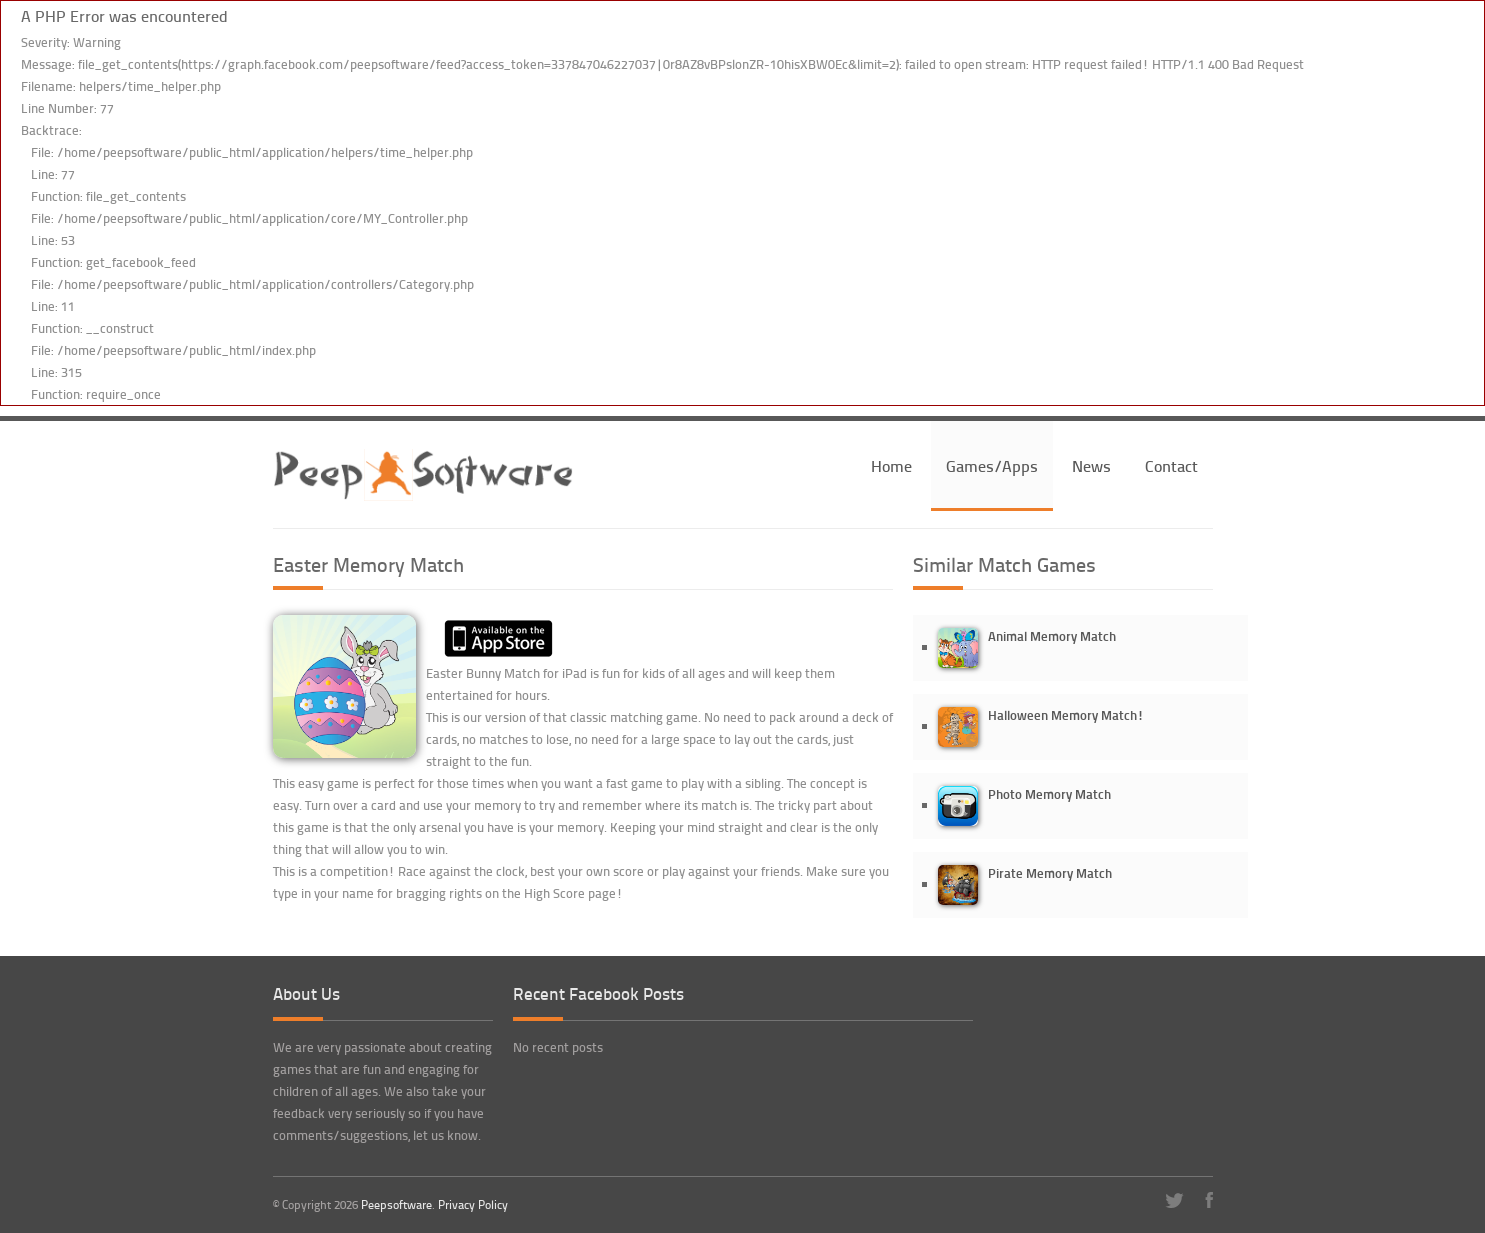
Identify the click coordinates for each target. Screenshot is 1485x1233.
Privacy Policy (473, 1204)
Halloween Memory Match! (1066, 714)
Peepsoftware (396, 1204)
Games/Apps (992, 465)
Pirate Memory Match (1050, 872)
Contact (1171, 465)
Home (891, 465)
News (1091, 465)
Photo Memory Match (1049, 793)
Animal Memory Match (1052, 635)
